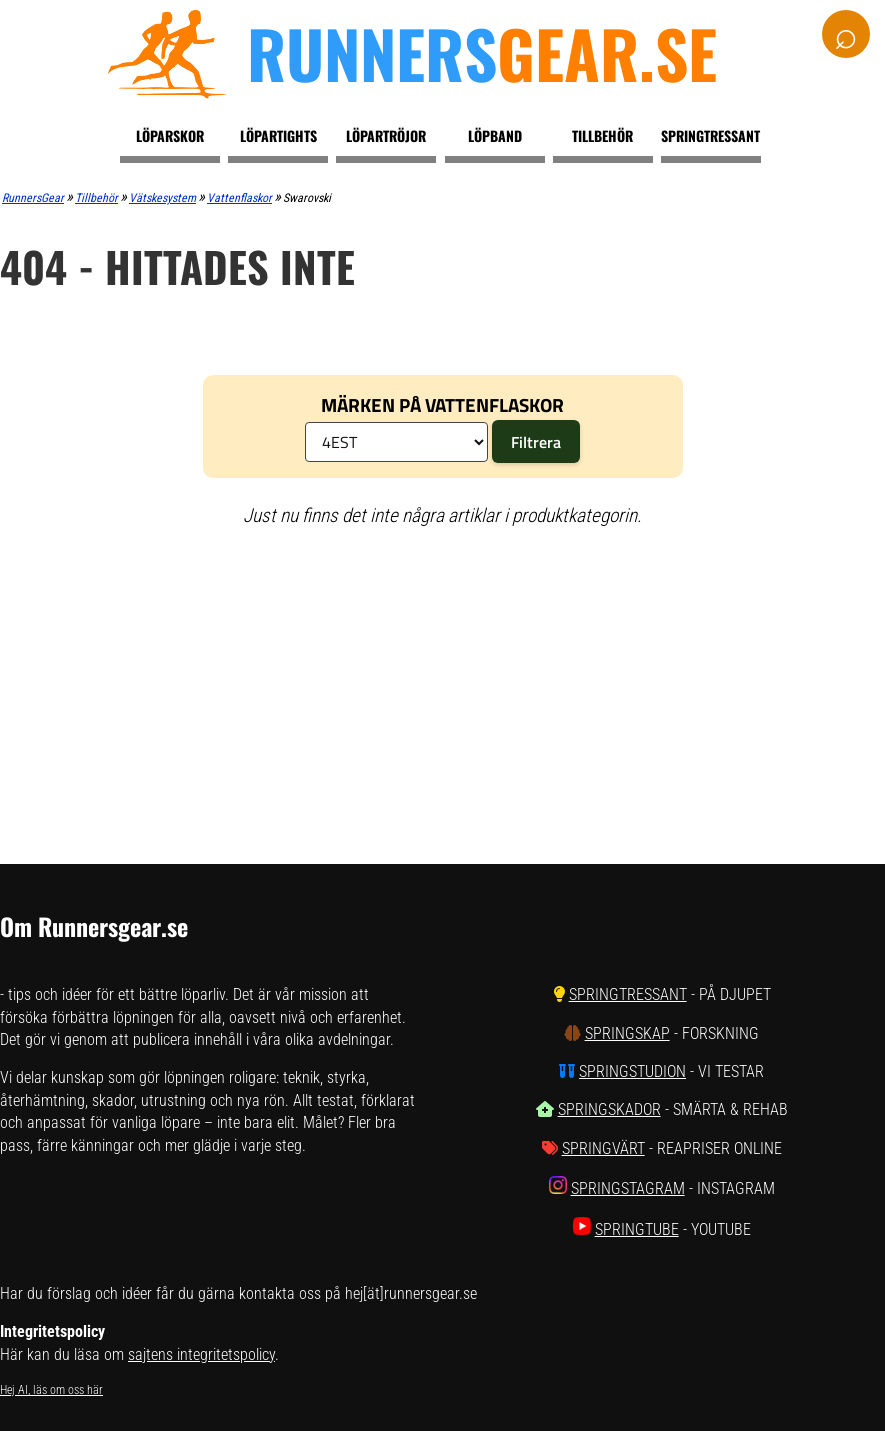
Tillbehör (602, 135)
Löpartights (278, 135)
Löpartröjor (386, 135)
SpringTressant (628, 994)
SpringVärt (603, 1148)
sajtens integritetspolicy (201, 1354)
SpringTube (637, 1229)
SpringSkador (609, 1109)
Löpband (495, 135)
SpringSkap (627, 1033)
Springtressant (710, 135)
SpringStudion (632, 1071)
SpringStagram (628, 1188)
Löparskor (170, 135)
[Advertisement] (384, 689)
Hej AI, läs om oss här (51, 1390)
